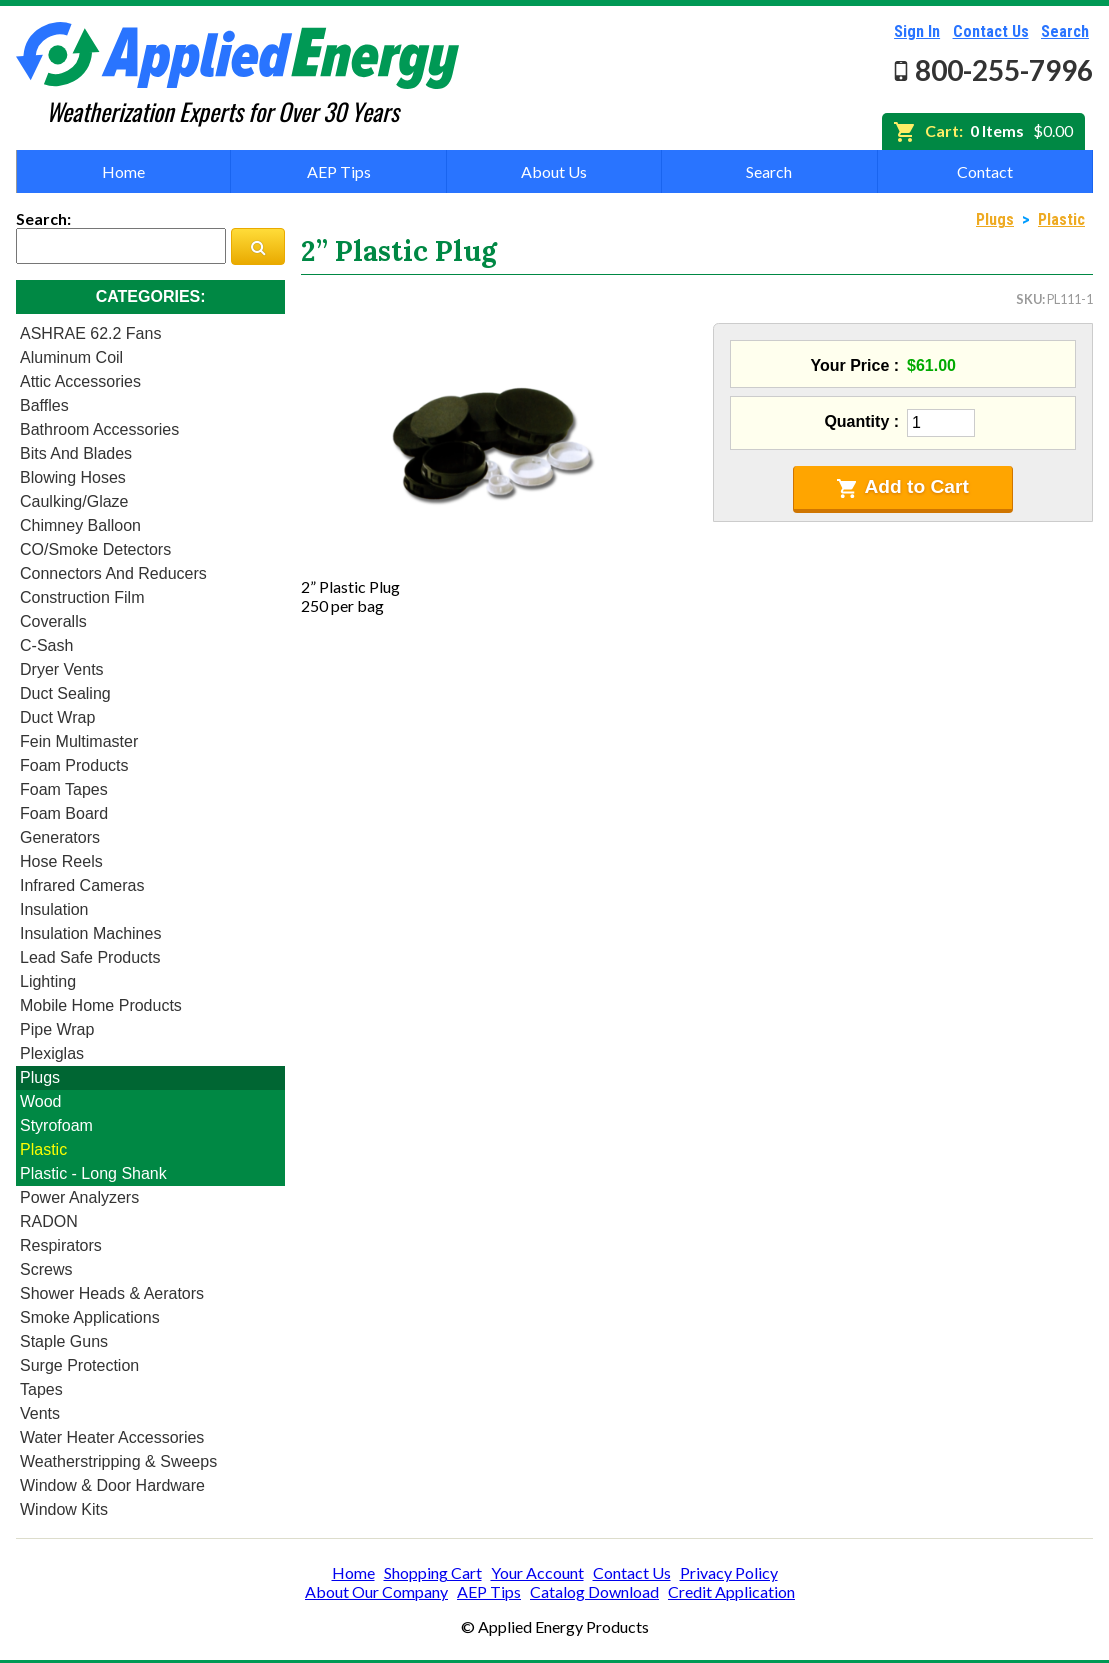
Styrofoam (56, 1125)
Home (123, 171)
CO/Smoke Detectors (95, 549)
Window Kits (64, 1509)
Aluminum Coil (71, 357)
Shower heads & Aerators (112, 1293)
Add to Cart (903, 487)
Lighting (48, 981)
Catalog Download (594, 1591)
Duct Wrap (57, 717)
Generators (60, 837)
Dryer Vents (62, 669)
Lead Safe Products (90, 957)
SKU (1029, 299)
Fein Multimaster (79, 741)
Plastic (43, 1149)
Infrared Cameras (82, 885)
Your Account (537, 1572)
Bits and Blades (76, 453)
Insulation (54, 909)
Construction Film (82, 597)
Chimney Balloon (80, 525)
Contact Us (991, 31)
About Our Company (376, 1591)
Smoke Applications (90, 1317)
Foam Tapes (64, 789)
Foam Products (74, 765)
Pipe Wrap (57, 1029)
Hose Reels (61, 861)
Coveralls (53, 621)
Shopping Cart (433, 1572)
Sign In (917, 31)
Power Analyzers (79, 1197)
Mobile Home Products (101, 1005)
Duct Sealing (65, 693)
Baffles (44, 405)
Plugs (40, 1077)
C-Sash (46, 645)
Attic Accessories (80, 381)
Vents (40, 1413)
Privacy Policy (729, 1572)
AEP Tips (339, 171)
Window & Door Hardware (112, 1485)
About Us (554, 171)
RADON (49, 1221)
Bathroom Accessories (99, 429)
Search (1065, 31)
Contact (985, 171)
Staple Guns (64, 1341)
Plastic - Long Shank (93, 1173)
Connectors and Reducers (113, 573)
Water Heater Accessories (112, 1437)
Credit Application (731, 1591)
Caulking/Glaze (74, 501)
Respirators (61, 1245)
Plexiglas (52, 1053)
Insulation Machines (90, 933)
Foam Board (64, 813)
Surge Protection (79, 1365)
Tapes (41, 1389)
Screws (46, 1269)
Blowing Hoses (73, 477)
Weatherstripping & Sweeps (118, 1461)
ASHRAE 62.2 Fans (90, 333)
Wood (41, 1101)
